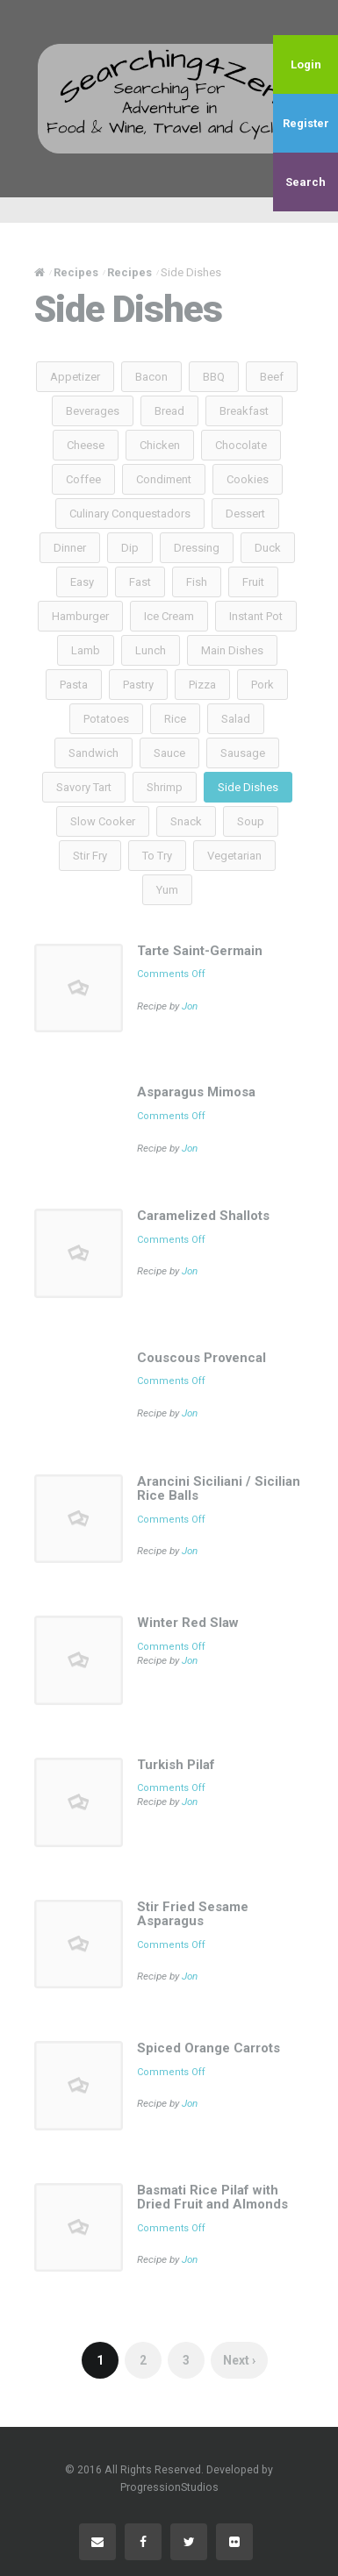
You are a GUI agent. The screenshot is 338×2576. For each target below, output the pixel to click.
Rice (175, 718)
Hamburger (80, 616)
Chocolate (241, 445)
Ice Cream (169, 616)
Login (306, 64)
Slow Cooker (102, 821)
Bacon (151, 376)
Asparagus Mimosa (196, 1092)
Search (305, 182)
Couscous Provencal (201, 1358)
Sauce (169, 753)
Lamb (85, 650)
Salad (235, 718)
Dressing (196, 547)
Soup (250, 821)
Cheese (85, 445)
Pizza (202, 684)
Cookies (248, 479)
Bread (169, 410)
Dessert (245, 513)
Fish (196, 582)
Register (306, 123)
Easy (82, 582)
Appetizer (75, 376)
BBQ (214, 376)
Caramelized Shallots (203, 1216)
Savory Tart (83, 787)
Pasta (74, 684)
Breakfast (244, 410)
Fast (140, 582)
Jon (190, 1006)
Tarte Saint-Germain (199, 951)
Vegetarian (234, 855)
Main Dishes (232, 650)
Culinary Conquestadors (130, 513)
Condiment (163, 479)
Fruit (253, 582)
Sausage (242, 753)
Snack (186, 821)
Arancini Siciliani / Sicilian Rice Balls (218, 1489)
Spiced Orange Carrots (208, 2048)
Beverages (92, 410)
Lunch (150, 650)
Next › (239, 2360)
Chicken (160, 445)
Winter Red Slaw (188, 1623)
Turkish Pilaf (176, 1765)
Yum (167, 889)
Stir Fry (90, 855)
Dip (130, 547)
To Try (157, 855)
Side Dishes (248, 787)
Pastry (138, 684)
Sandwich (93, 753)
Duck (268, 547)
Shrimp (165, 787)
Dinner (70, 547)
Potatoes (106, 718)
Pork (262, 684)
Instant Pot (256, 616)
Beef (272, 376)
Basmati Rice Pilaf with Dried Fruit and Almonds (212, 2197)
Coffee (83, 479)
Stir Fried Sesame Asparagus (192, 1914)
